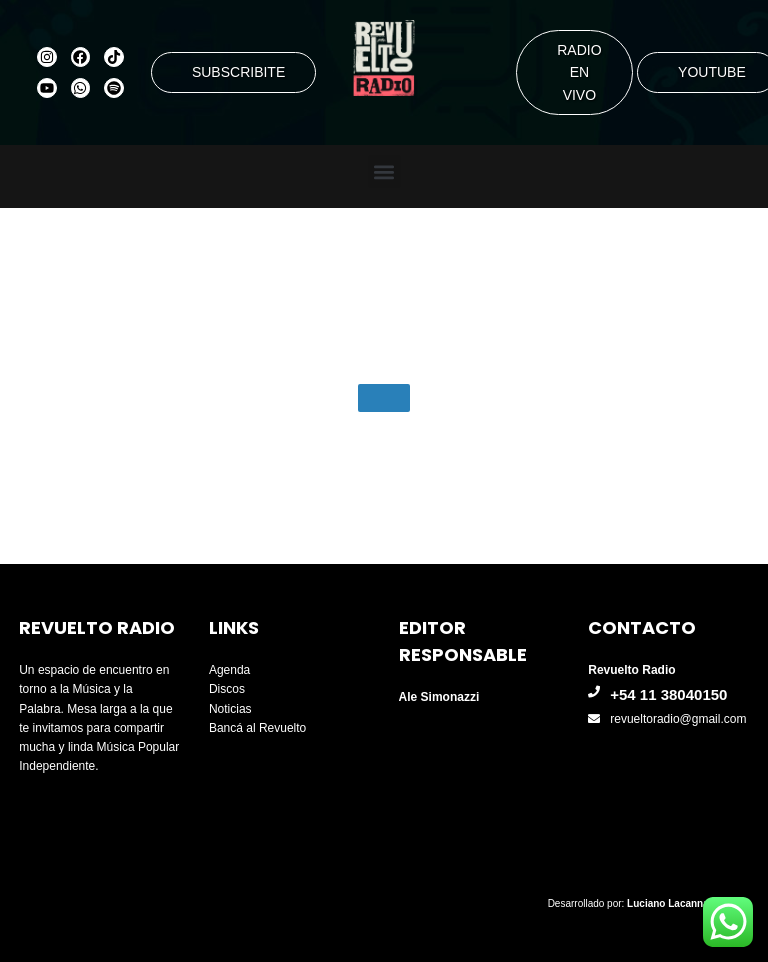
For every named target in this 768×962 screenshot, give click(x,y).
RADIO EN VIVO (579, 72)
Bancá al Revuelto (257, 728)
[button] (384, 171)
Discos (227, 689)
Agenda (229, 670)
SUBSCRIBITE (238, 72)
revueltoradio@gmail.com (678, 719)
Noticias (230, 709)
